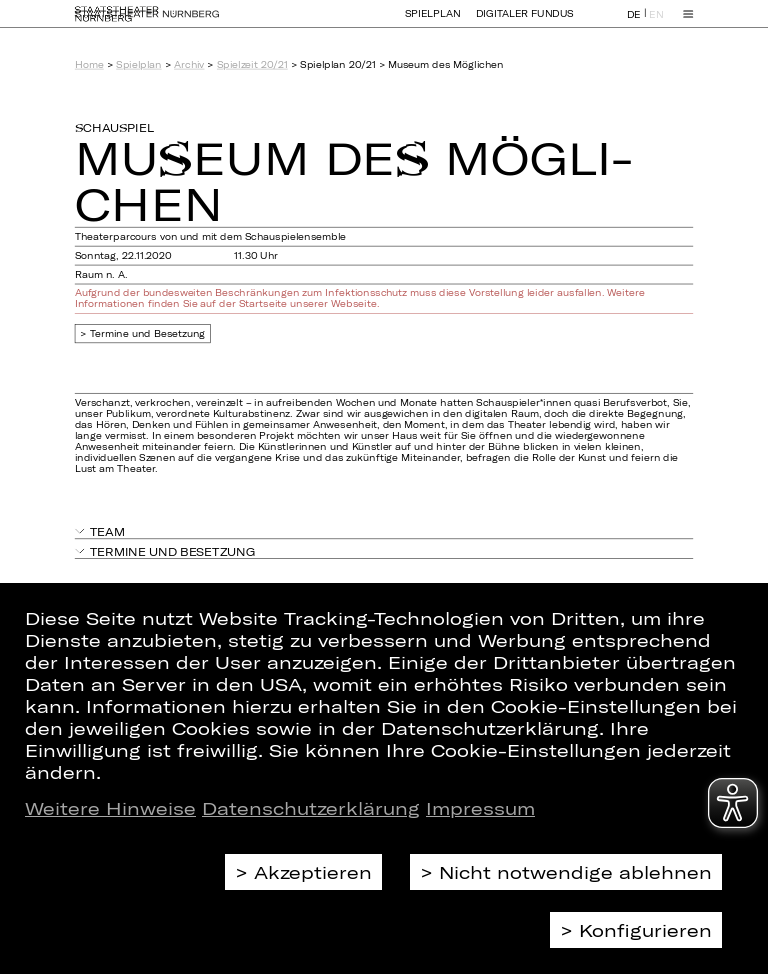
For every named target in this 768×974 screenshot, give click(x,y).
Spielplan (433, 22)
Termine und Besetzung (148, 333)
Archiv (189, 64)
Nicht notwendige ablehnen (575, 872)
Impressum (480, 808)
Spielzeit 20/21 (252, 64)
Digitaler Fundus (525, 22)
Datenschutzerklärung (311, 808)
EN (656, 23)
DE (634, 23)
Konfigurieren (645, 930)
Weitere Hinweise (110, 808)
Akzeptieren (313, 872)
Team (107, 531)
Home (89, 64)
